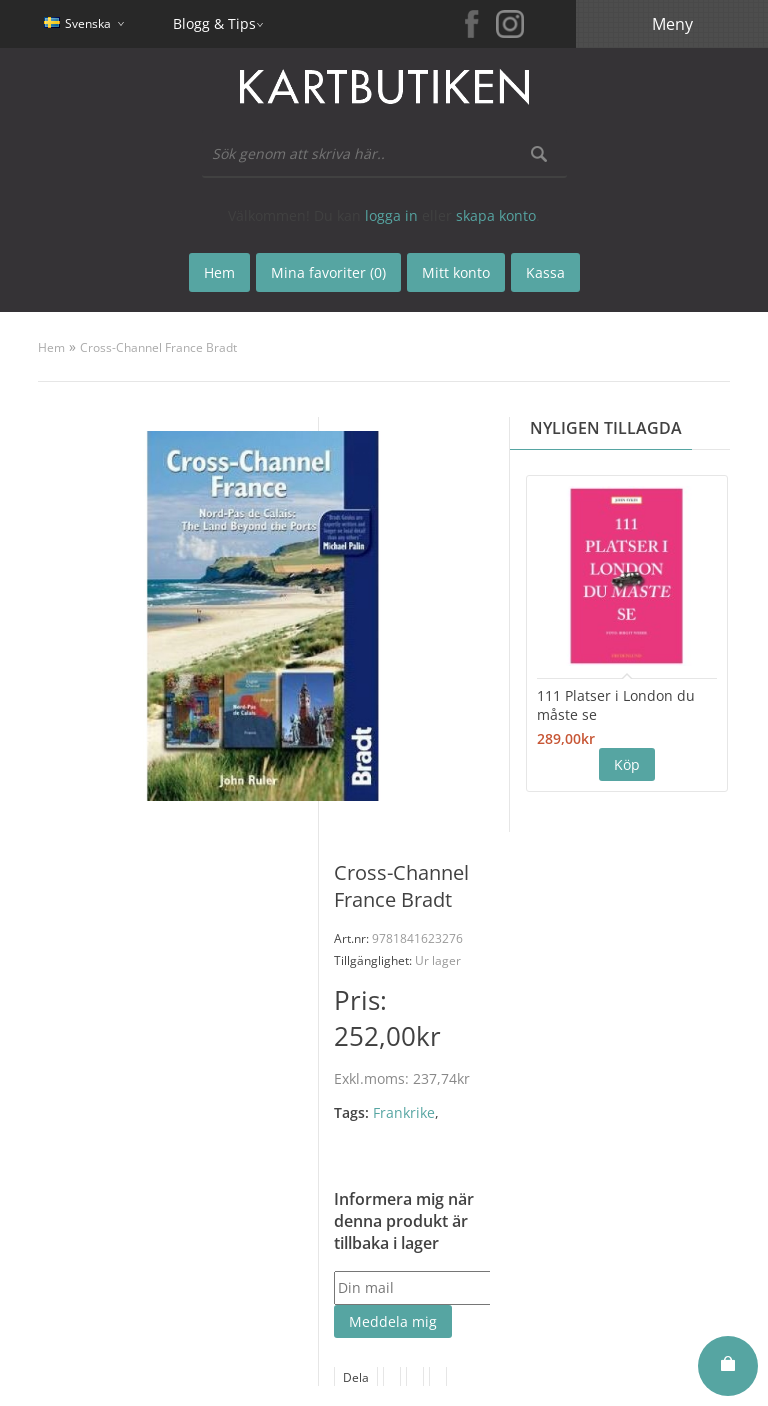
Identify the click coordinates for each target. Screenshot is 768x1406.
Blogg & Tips (214, 23)
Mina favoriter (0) (328, 272)
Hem (51, 347)
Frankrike (404, 1112)
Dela (356, 1377)
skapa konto (496, 215)
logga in (391, 215)
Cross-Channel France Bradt (158, 347)
